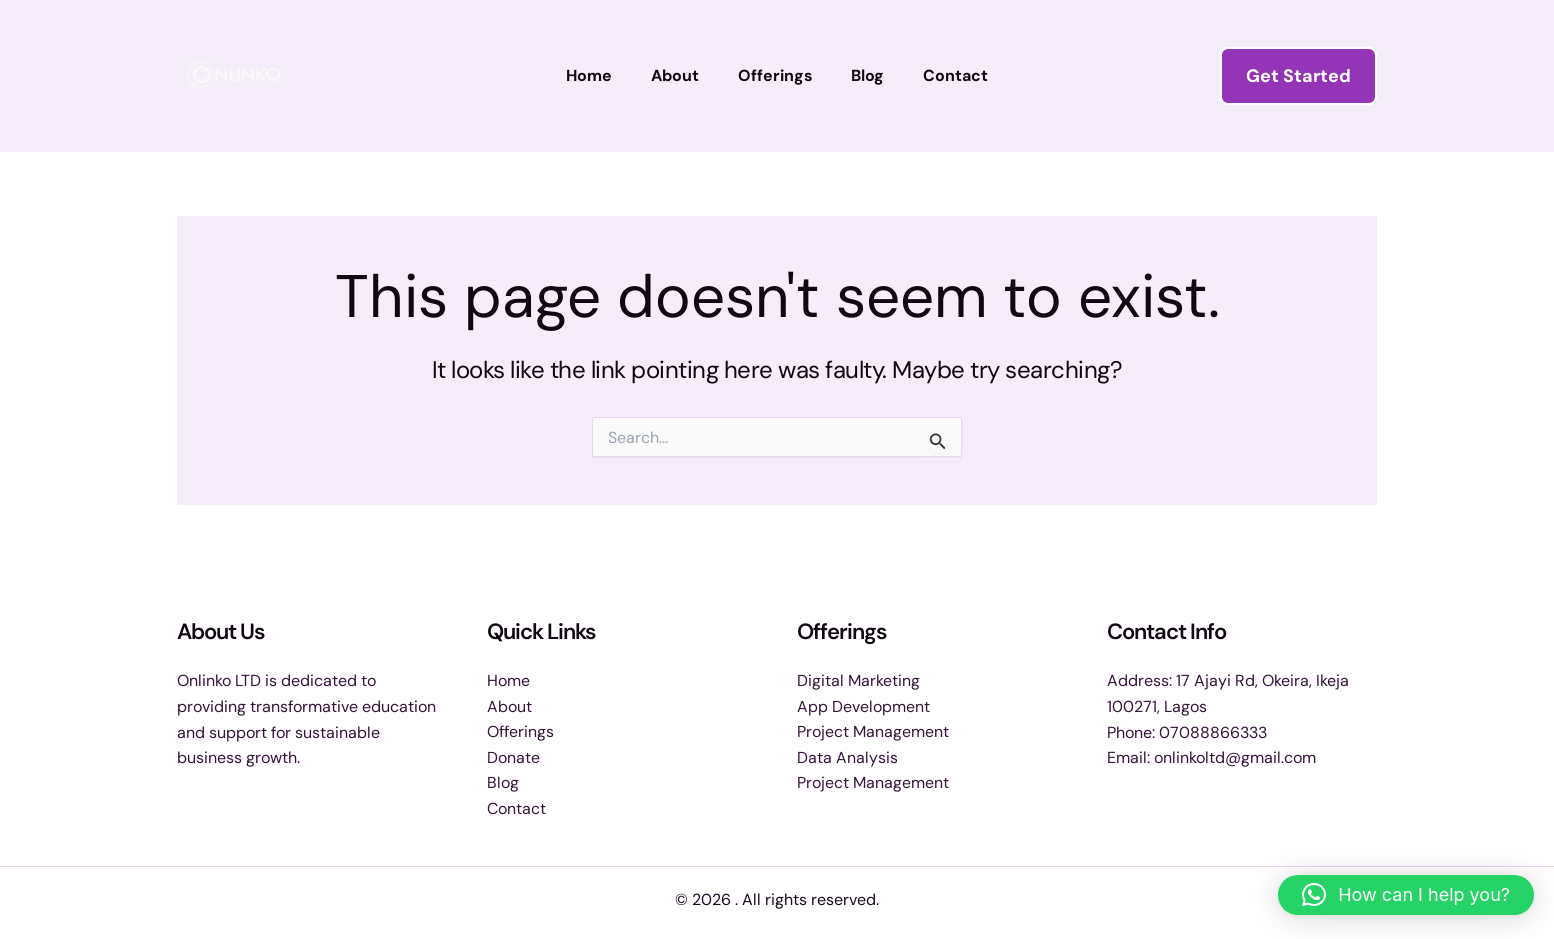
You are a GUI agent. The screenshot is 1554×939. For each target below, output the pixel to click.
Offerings (775, 75)
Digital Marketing (858, 679)
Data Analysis (847, 756)
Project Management (873, 731)
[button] (1298, 76)
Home (603, 75)
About (682, 75)
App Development (863, 705)
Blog (861, 75)
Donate (513, 756)
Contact (942, 75)
